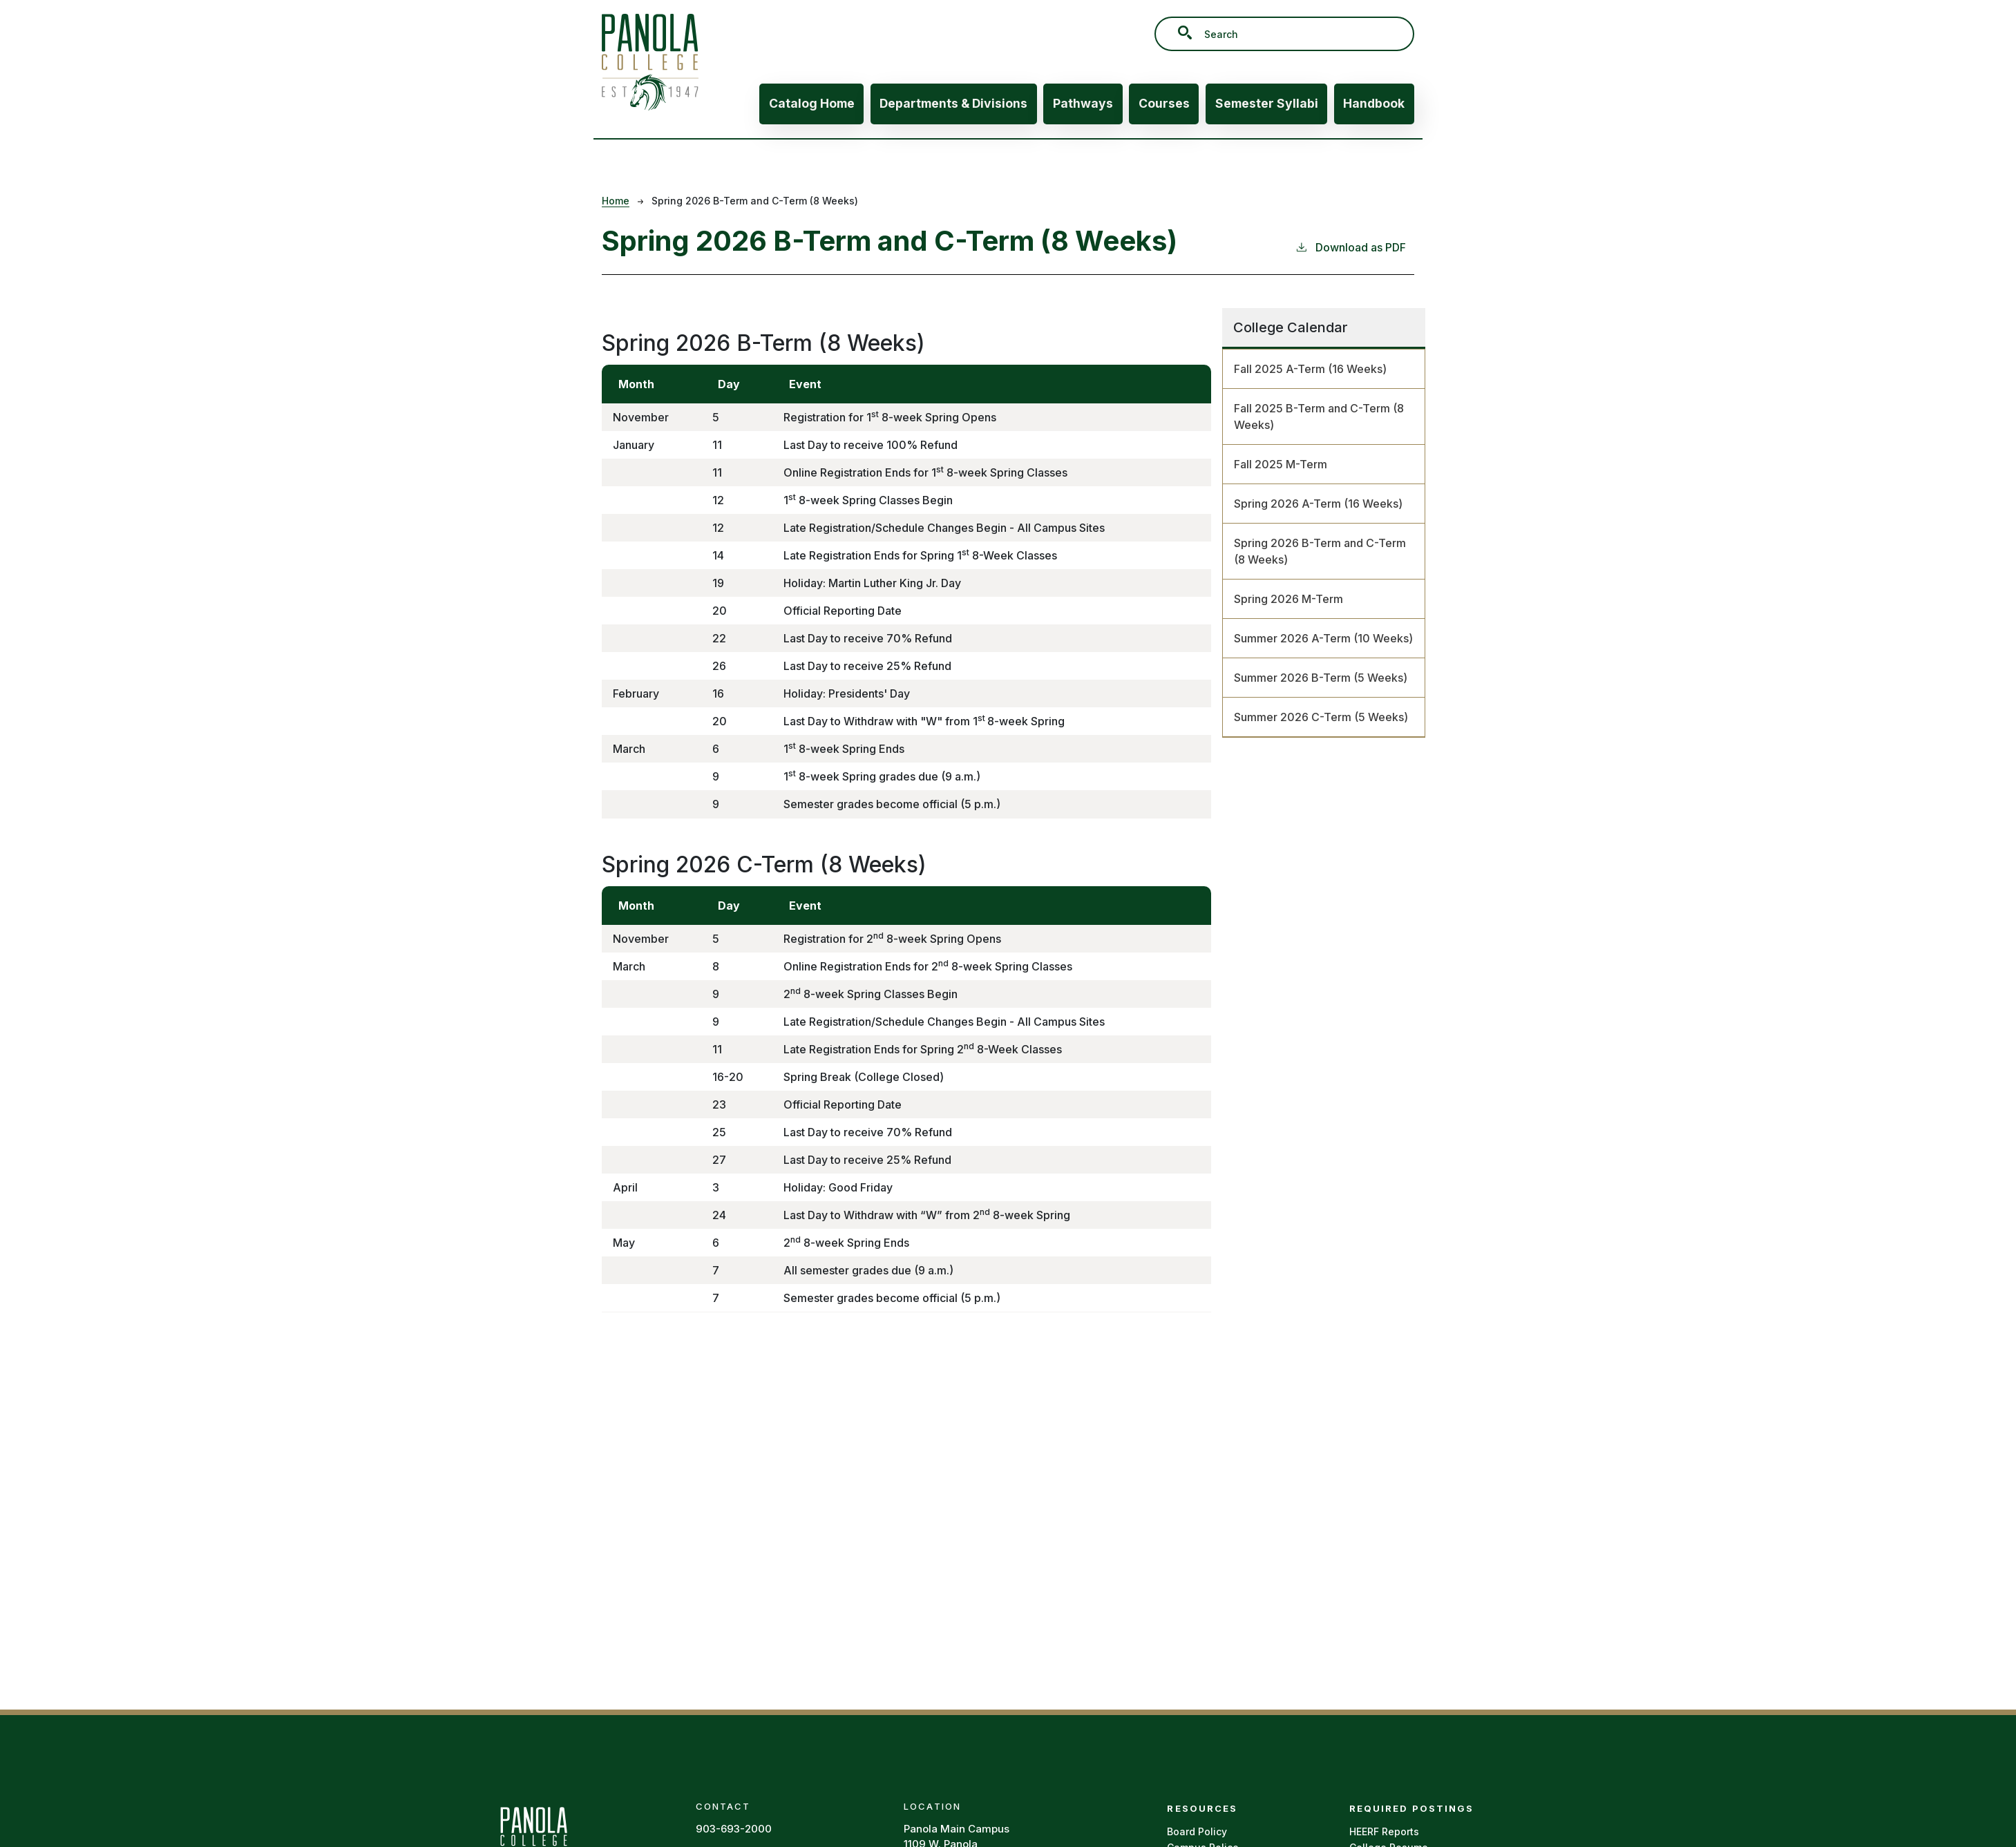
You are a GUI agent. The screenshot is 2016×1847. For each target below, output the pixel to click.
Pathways (1083, 103)
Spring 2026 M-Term (1288, 599)
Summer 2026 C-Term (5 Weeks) (1321, 717)
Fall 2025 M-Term (1280, 464)
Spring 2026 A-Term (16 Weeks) (1318, 503)
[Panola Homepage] (533, 1837)
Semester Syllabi (1266, 103)
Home (615, 201)
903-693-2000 (734, 1828)
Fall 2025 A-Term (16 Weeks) (1310, 369)
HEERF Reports (1384, 1831)
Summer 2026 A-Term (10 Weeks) (1323, 638)
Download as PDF (1350, 246)
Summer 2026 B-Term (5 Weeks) (1320, 678)
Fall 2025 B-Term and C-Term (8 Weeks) (1319, 416)
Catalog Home (812, 103)
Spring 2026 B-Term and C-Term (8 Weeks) (1320, 551)
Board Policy (1197, 1831)
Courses (1164, 103)
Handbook (1374, 103)
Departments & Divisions (953, 103)
